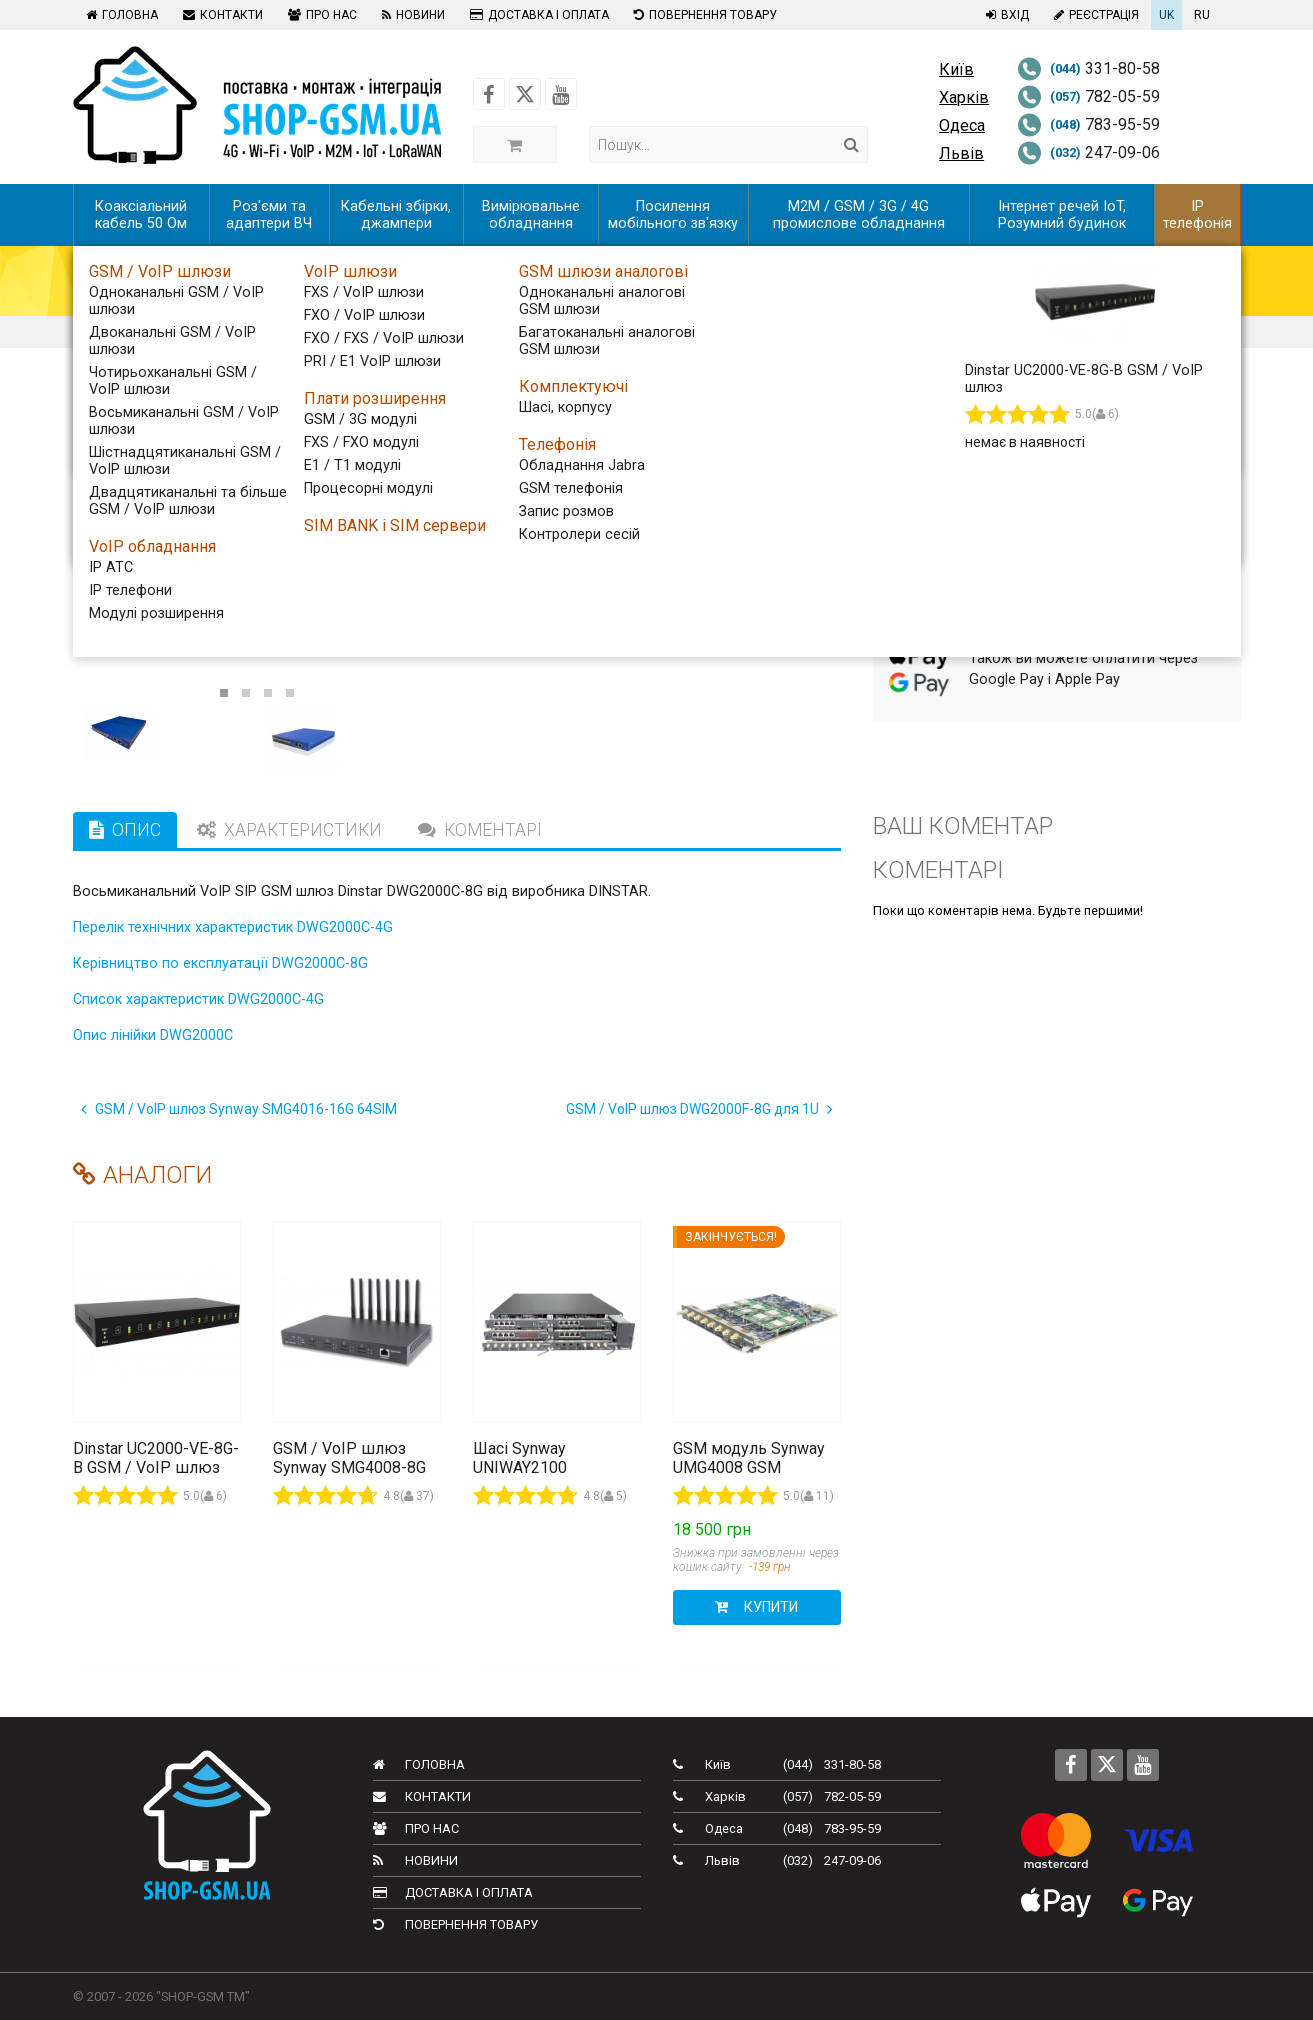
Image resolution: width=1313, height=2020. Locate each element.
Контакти (220, 15)
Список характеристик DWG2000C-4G (198, 999)
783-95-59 (1088, 124)
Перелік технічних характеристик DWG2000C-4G (233, 927)
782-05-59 (1088, 96)
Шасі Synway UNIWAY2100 (520, 1458)
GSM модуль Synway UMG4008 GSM (749, 1458)
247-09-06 (1088, 152)
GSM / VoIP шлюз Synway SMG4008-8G (349, 1458)
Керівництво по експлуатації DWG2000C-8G (220, 963)
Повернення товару (703, 15)
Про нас (320, 15)
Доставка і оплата (537, 15)
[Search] (851, 144)
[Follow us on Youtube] (561, 94)
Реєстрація (1094, 15)
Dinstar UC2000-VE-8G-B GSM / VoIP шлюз (156, 1458)
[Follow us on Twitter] (525, 94)
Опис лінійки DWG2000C (153, 1035)
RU (1202, 15)
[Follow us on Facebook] (489, 94)
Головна (119, 15)
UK (1166, 15)
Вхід (1005, 15)
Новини (411, 15)
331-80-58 (1088, 68)
